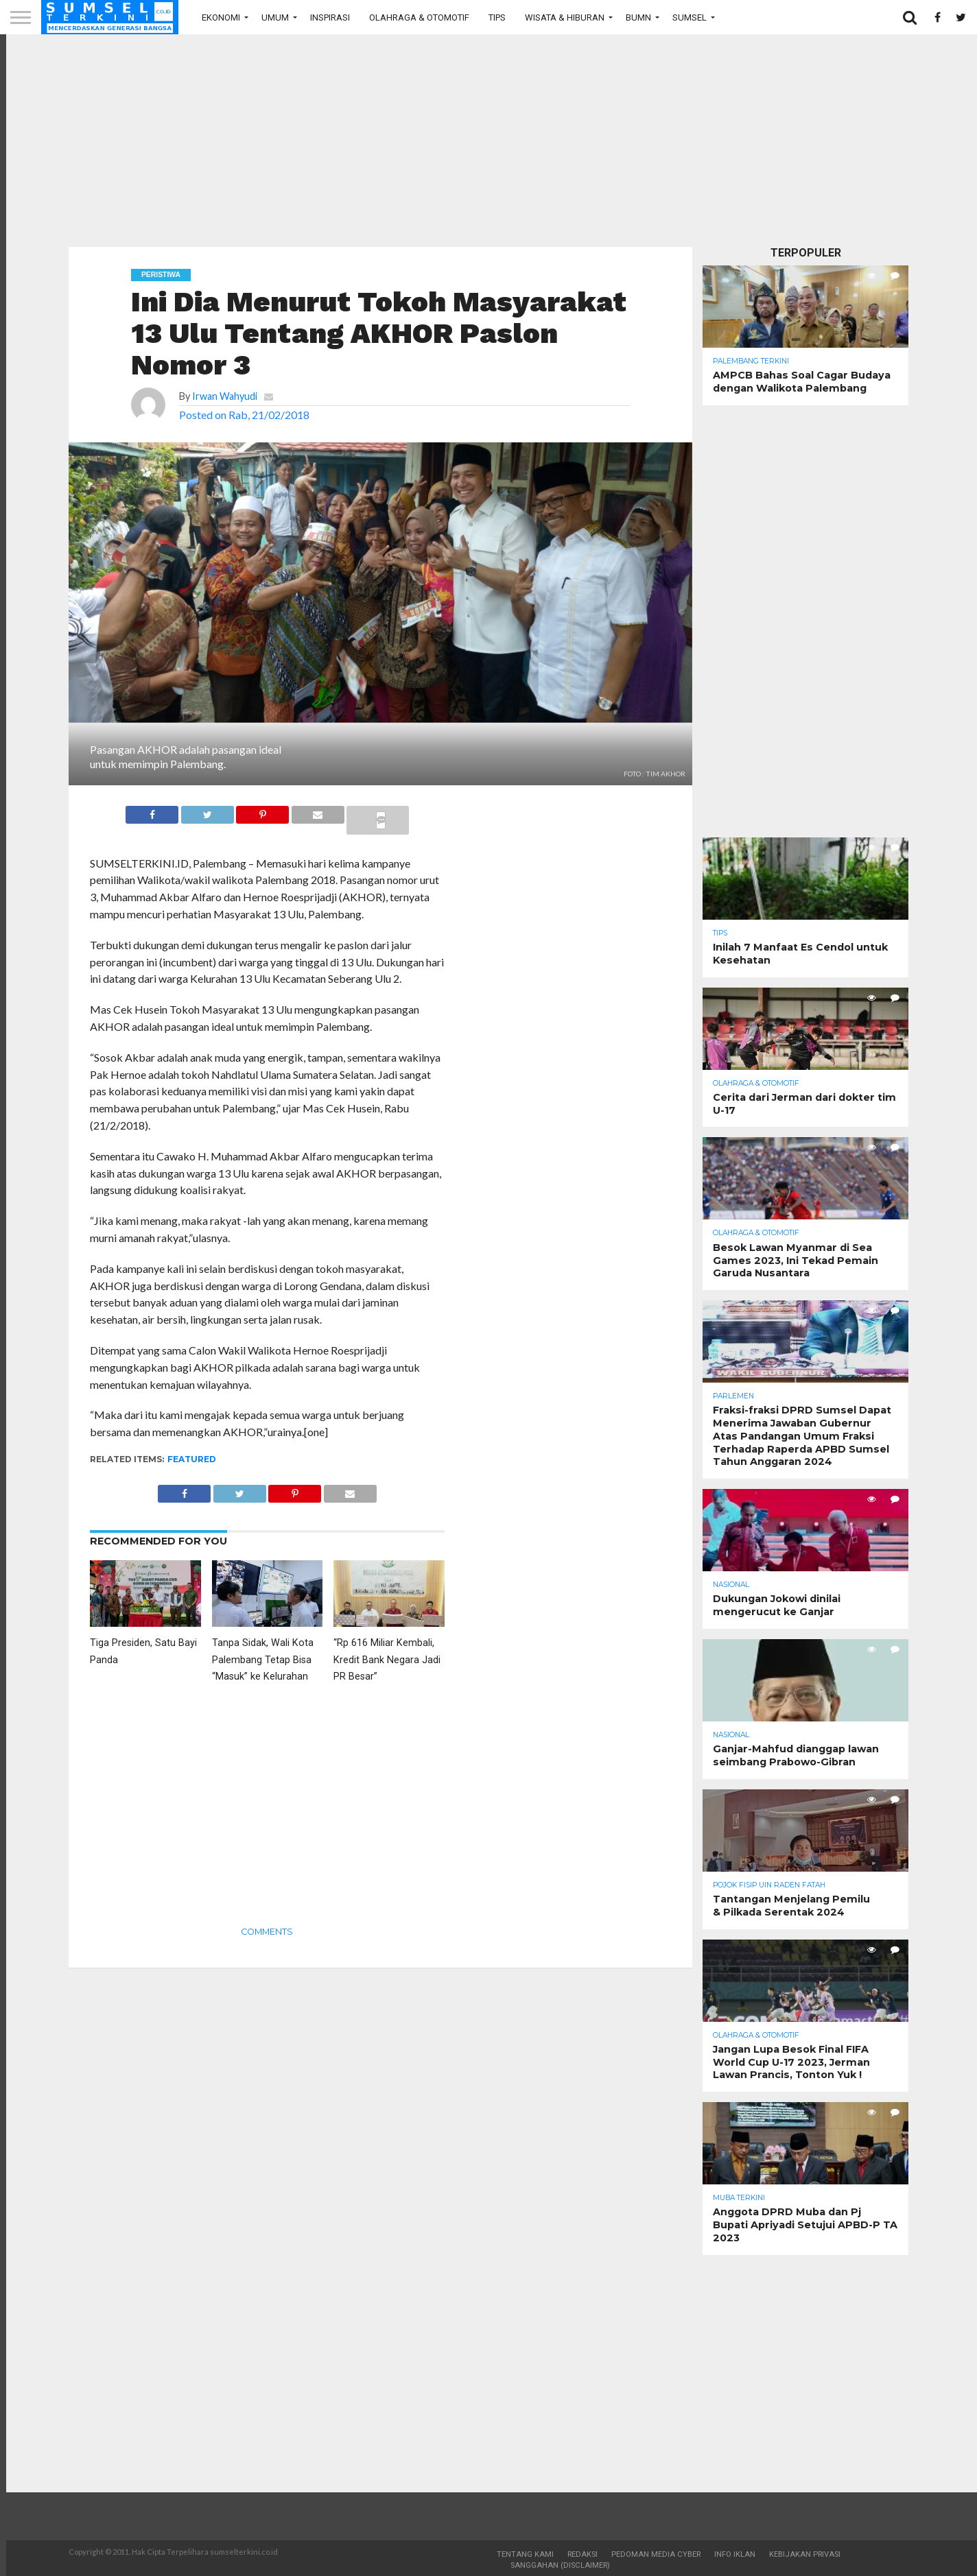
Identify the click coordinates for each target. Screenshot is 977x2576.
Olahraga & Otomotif (419, 17)
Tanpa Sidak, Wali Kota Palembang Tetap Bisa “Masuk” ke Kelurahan (263, 1660)
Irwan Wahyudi (224, 396)
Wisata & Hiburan (564, 17)
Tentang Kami (525, 2554)
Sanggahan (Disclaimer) (560, 2565)
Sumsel (689, 17)
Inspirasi (330, 17)
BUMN (638, 17)
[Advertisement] (488, 141)
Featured (191, 1459)
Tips (497, 17)
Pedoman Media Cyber (656, 2554)
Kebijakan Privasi (804, 2554)
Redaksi (582, 2554)
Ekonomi (221, 17)
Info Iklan (734, 2554)
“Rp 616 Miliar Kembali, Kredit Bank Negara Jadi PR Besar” (386, 1660)
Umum (275, 17)
